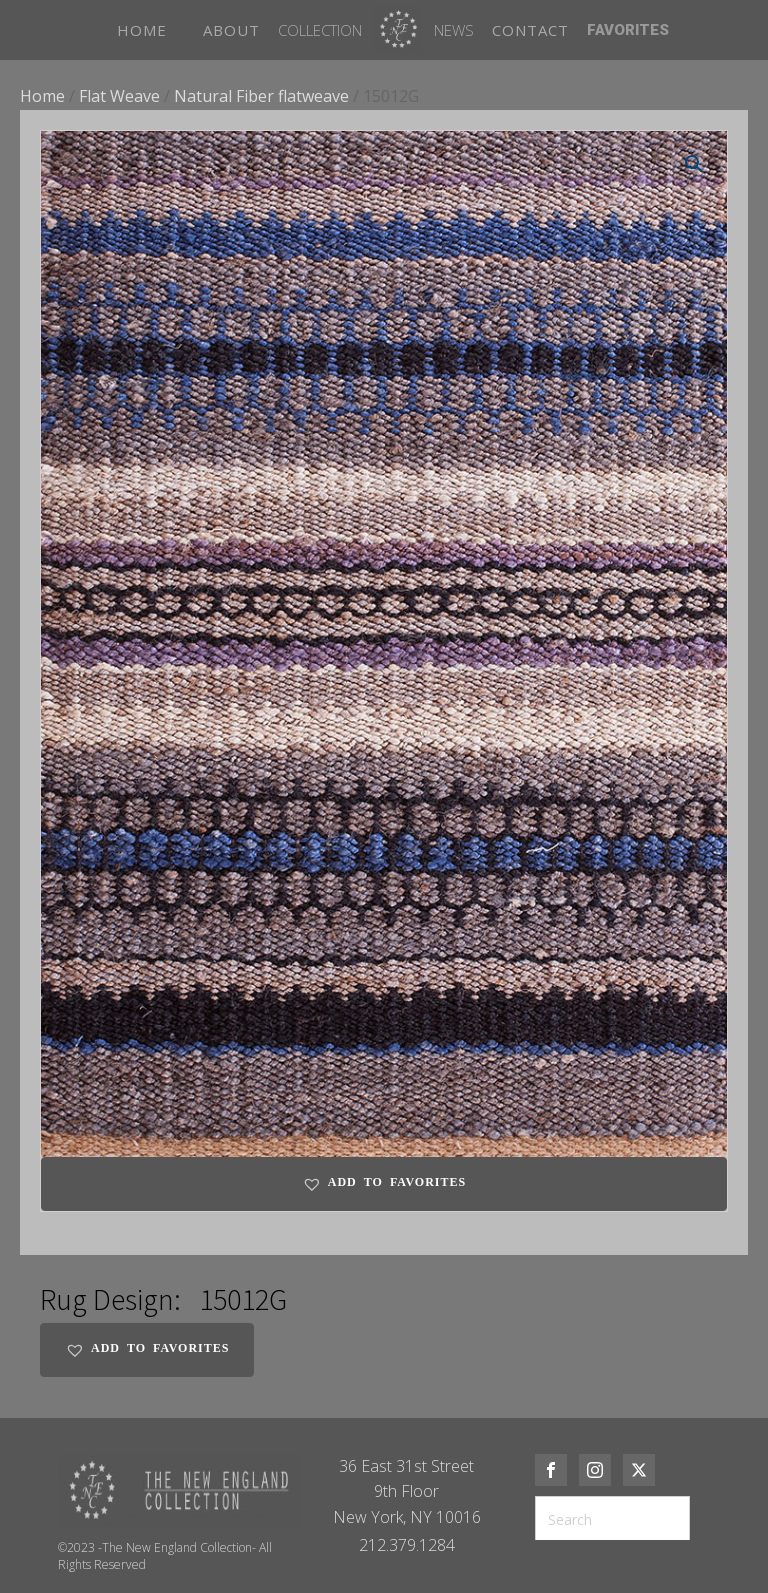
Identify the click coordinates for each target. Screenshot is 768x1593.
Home (42, 96)
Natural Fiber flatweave (261, 96)
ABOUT (231, 30)
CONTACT (530, 30)
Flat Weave (119, 96)
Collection (320, 30)
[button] (694, 164)
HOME (142, 30)
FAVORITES (628, 30)
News (454, 30)
